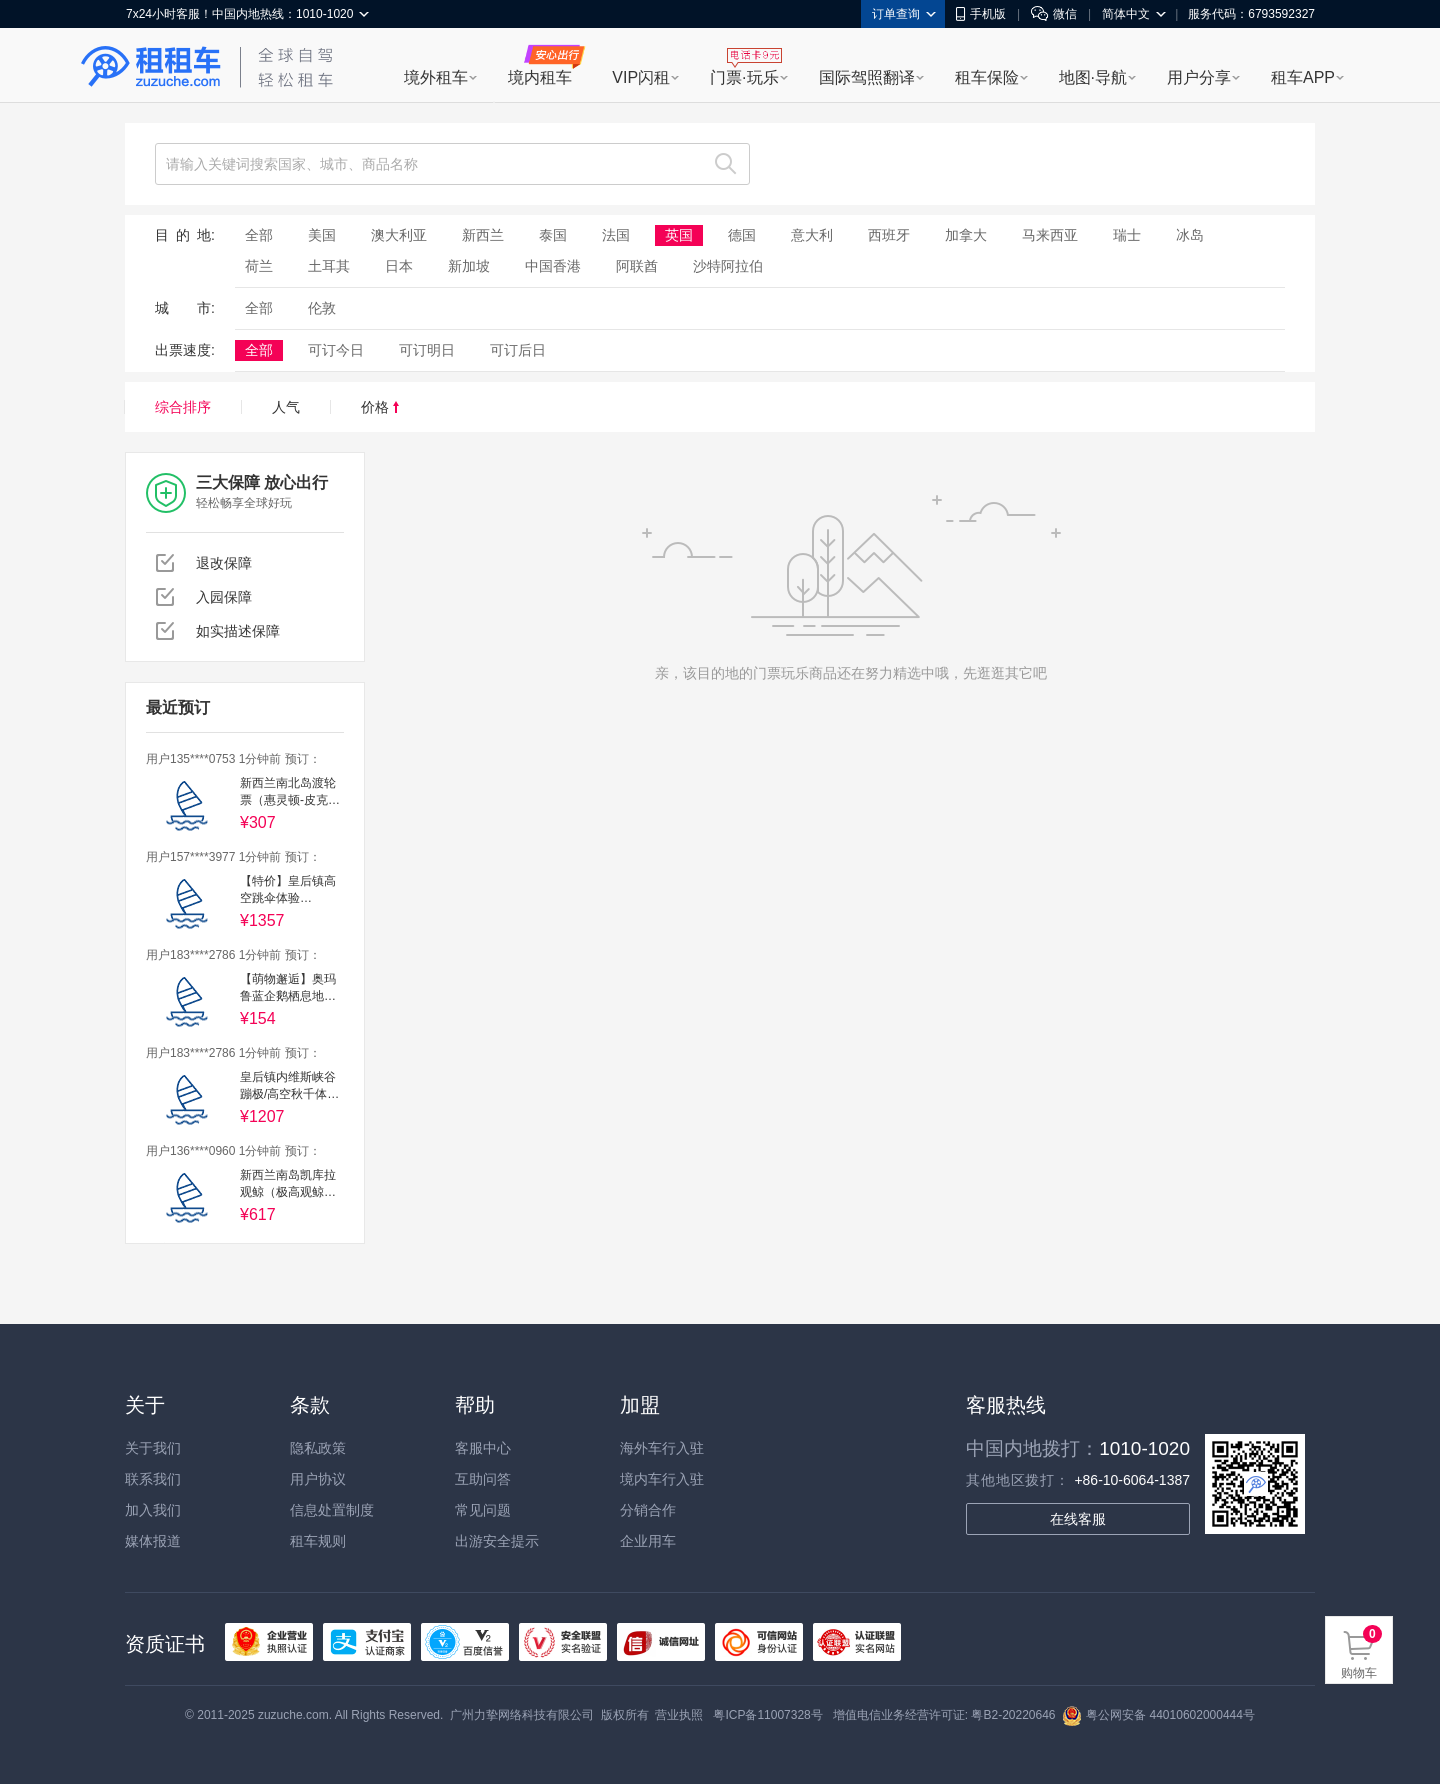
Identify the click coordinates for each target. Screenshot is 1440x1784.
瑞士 (1127, 235)
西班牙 (889, 235)
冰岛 (1190, 235)
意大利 (812, 235)
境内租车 (540, 77)
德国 (742, 235)
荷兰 (259, 266)
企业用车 (648, 1541)
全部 (259, 235)
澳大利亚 (399, 235)
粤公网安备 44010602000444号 (1158, 1715)
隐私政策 (318, 1448)
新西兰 (483, 235)
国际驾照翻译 (867, 77)
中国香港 (553, 266)
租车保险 (987, 77)
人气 (286, 407)
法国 (616, 235)
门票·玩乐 (744, 77)
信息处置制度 (332, 1510)
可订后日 (518, 350)
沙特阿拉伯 (728, 266)
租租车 (151, 67)
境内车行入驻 (662, 1479)
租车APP (1303, 77)
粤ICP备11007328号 (767, 1715)
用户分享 (1199, 77)
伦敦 (322, 308)
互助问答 (483, 1479)
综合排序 (183, 407)
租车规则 (318, 1541)
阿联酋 (637, 266)
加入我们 (153, 1510)
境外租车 (436, 77)
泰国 (553, 235)
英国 (679, 235)
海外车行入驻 (662, 1448)
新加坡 (469, 266)
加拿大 (966, 235)
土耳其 (329, 266)
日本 (399, 266)
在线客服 (1078, 1519)
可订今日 (336, 350)
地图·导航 (1093, 77)
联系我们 (153, 1479)
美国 (322, 235)
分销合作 (648, 1510)
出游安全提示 (497, 1541)
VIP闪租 (641, 77)
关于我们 (153, 1448)
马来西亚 (1050, 235)
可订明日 (427, 350)
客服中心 (483, 1448)
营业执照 (679, 1715)
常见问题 (483, 1510)
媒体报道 (153, 1541)
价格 (380, 407)
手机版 (981, 14)
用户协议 (318, 1479)
